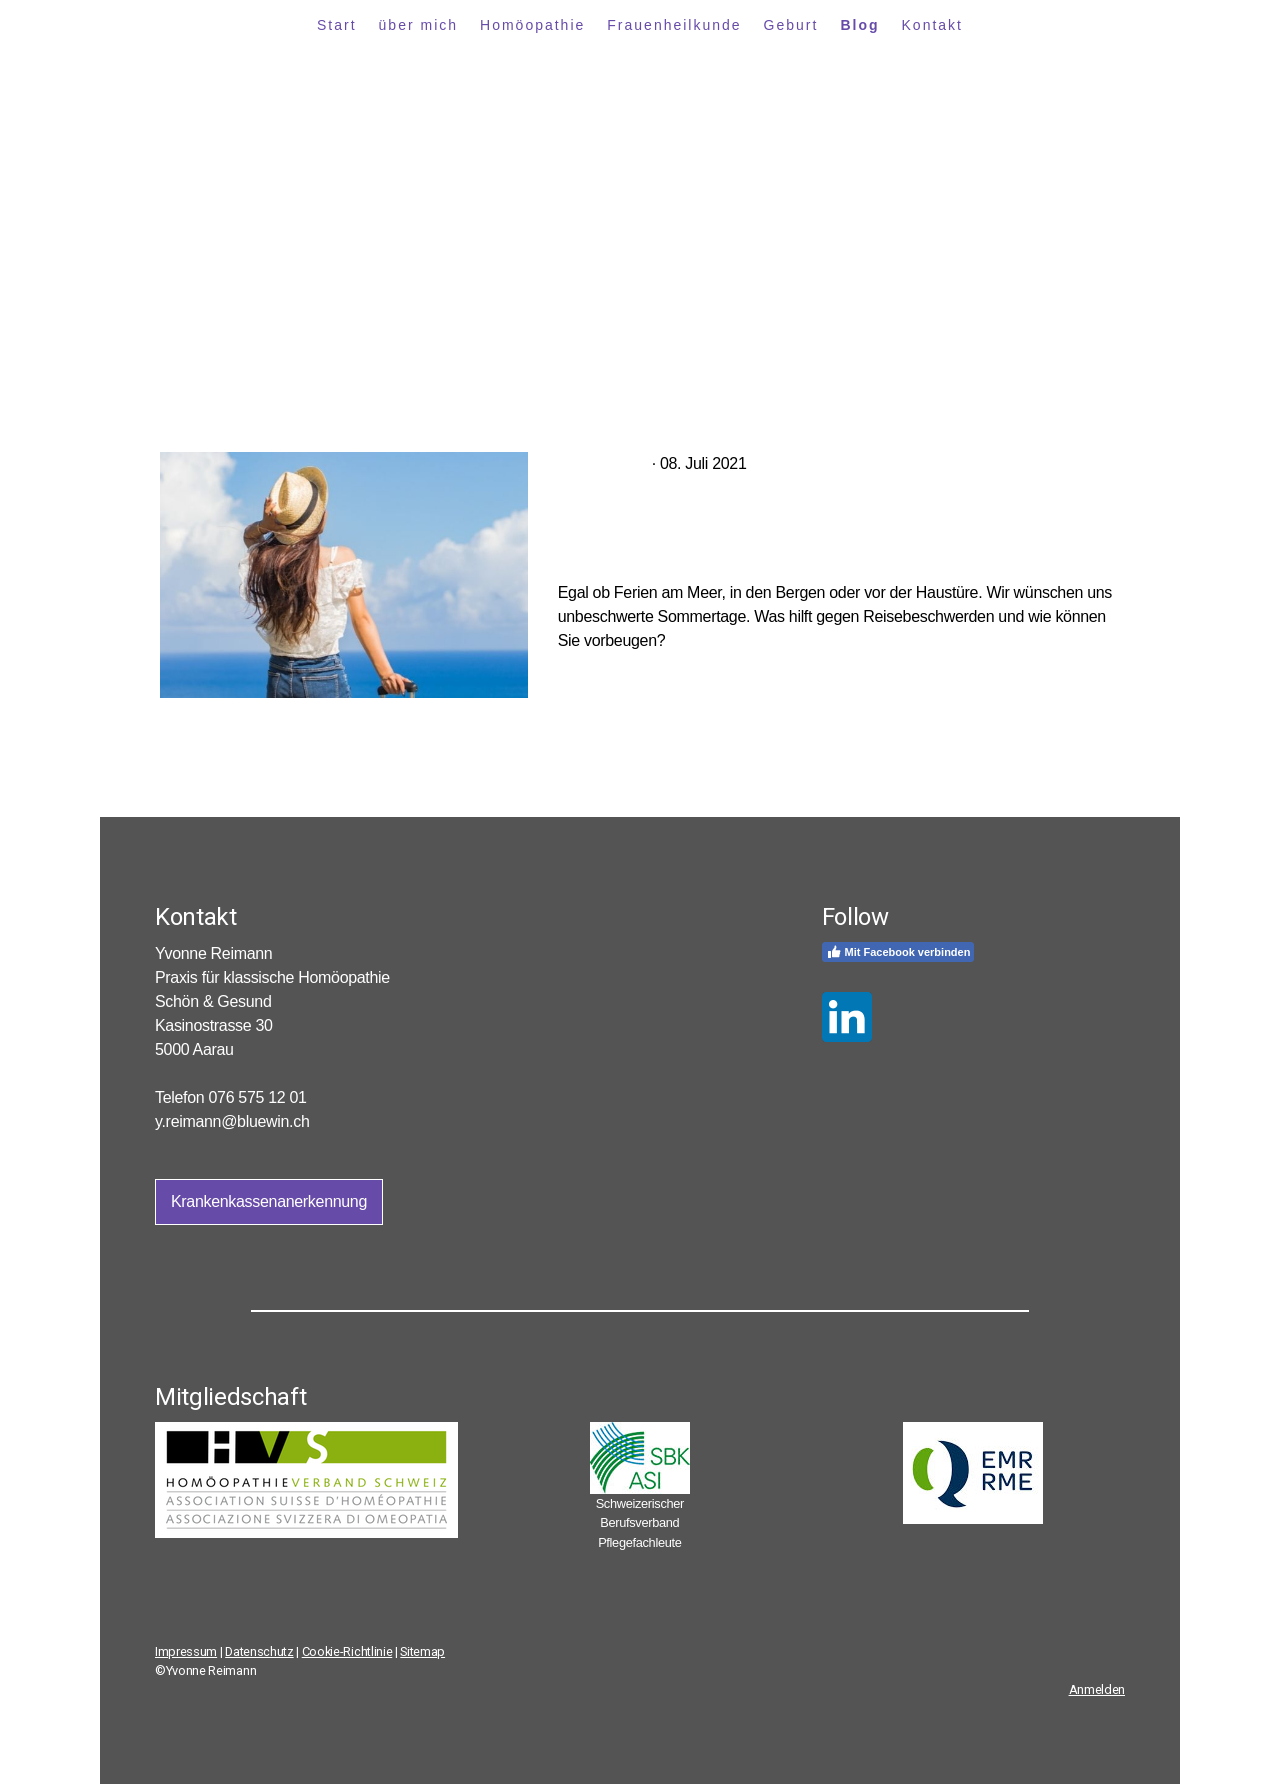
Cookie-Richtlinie (347, 1651)
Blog (859, 25)
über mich (418, 25)
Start (337, 25)
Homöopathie (532, 25)
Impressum (186, 1651)
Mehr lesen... (602, 674)
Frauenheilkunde (674, 25)
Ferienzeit (603, 463)
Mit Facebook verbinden (898, 952)
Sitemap (422, 1651)
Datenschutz (259, 1651)
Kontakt (932, 25)
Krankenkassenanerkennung (269, 1201)
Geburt (791, 25)
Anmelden (1097, 1689)
